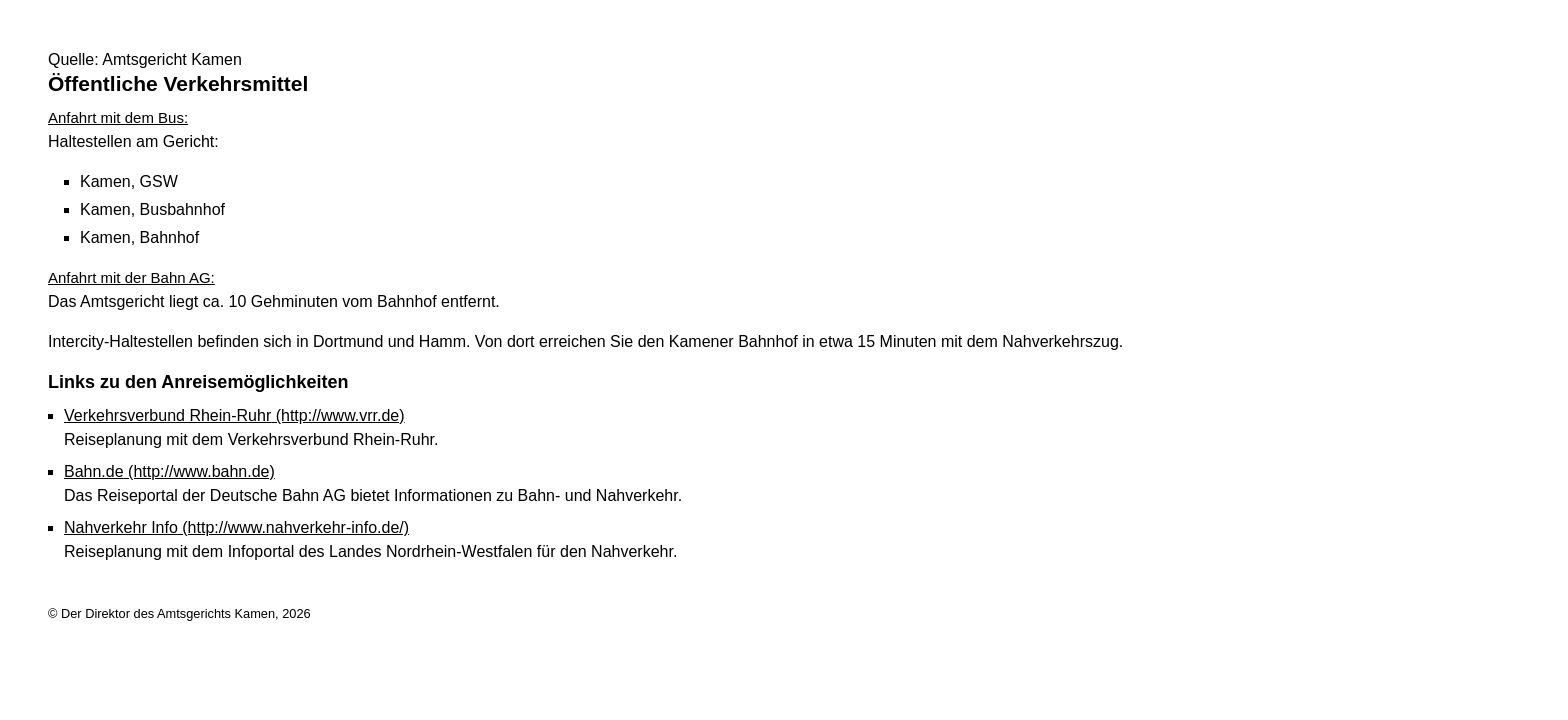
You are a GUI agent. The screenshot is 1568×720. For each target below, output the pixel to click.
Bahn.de (169, 471)
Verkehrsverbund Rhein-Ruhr (234, 415)
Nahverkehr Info (236, 527)
